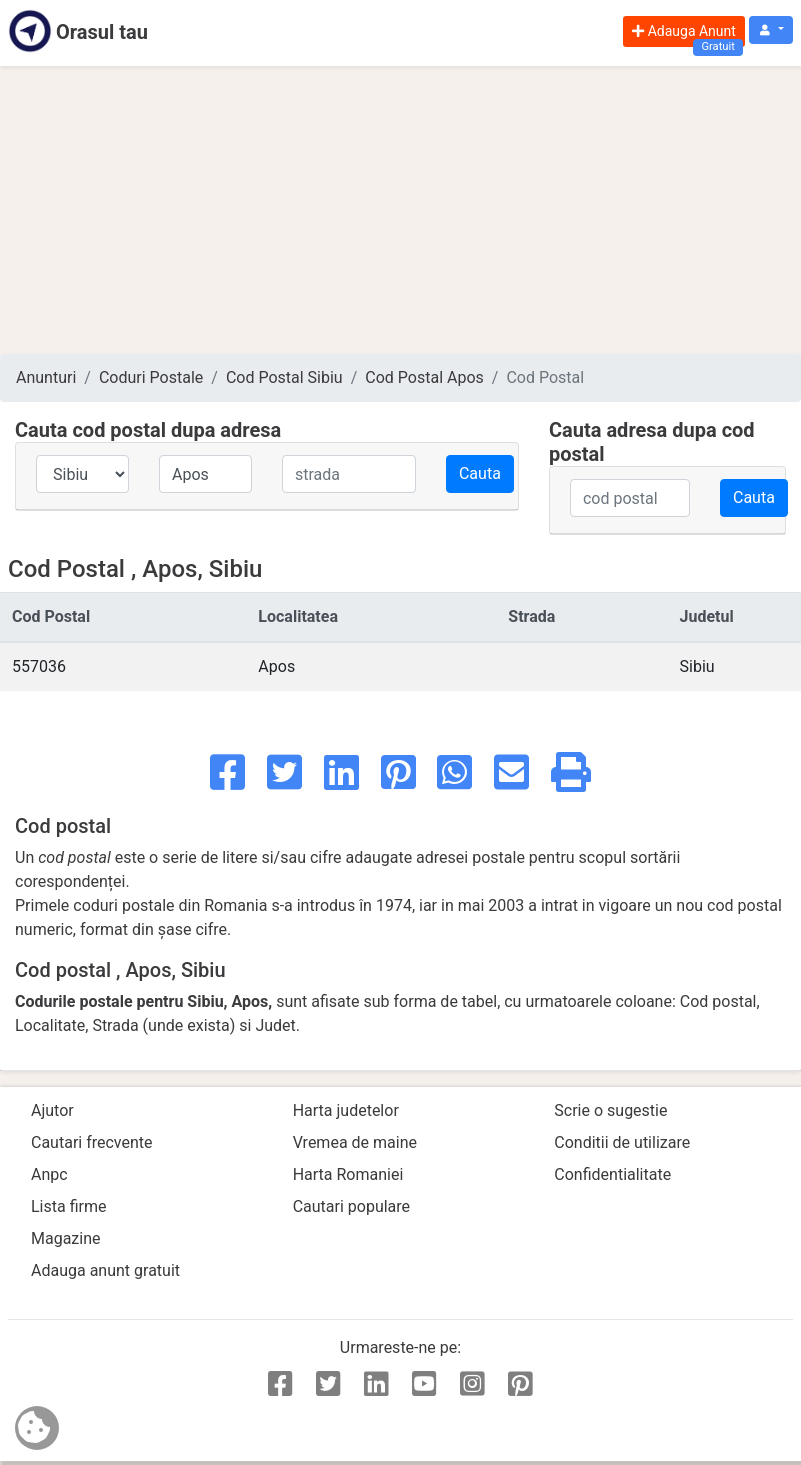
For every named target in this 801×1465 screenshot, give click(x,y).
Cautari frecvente (92, 1142)
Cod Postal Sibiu (284, 377)
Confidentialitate (612, 1174)
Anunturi (46, 377)
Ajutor (52, 1110)
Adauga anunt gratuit (105, 1270)
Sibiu (697, 666)
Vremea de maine (355, 1142)
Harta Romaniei (348, 1174)
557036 (39, 666)
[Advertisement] (400, 210)
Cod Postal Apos (424, 377)
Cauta (480, 473)
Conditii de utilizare (622, 1142)
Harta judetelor (346, 1110)
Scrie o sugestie (610, 1110)
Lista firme (68, 1206)
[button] (771, 30)
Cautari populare (351, 1206)
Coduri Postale (151, 377)
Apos (276, 666)
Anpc (49, 1174)
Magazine (66, 1238)
